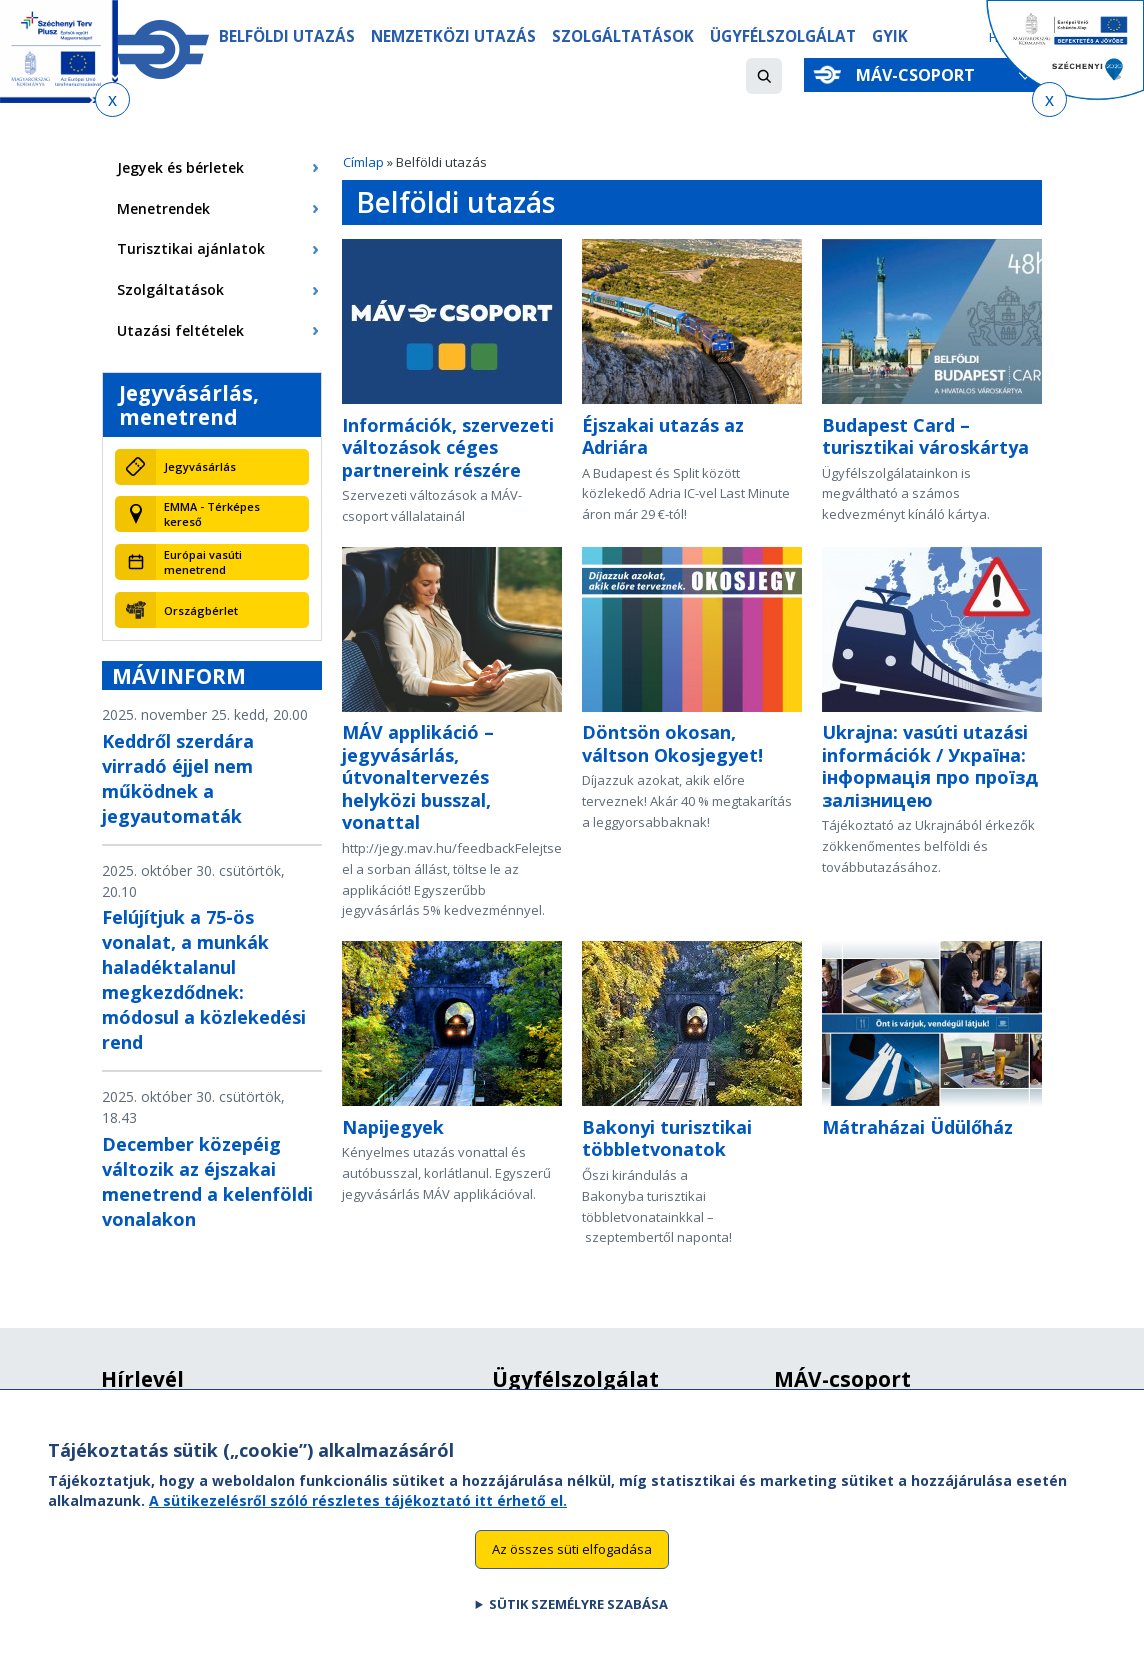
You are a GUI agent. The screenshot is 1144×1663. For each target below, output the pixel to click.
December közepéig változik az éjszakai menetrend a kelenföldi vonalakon (207, 1181)
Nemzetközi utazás (455, 37)
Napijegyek (393, 1127)
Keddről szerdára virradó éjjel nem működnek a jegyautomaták (178, 778)
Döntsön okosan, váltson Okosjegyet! (672, 743)
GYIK (897, 37)
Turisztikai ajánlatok (191, 248)
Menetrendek (163, 208)
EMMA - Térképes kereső (212, 514)
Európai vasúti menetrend (203, 562)
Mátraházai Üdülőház (917, 1127)
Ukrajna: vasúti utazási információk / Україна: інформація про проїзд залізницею (930, 766)
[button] (764, 76)
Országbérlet (201, 610)
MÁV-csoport (919, 75)
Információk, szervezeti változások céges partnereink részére (448, 447)
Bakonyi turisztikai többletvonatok (667, 1138)
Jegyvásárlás (200, 466)
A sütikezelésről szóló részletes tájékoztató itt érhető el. (358, 1521)
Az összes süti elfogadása (572, 1571)
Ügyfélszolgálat (788, 37)
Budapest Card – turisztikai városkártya (925, 436)
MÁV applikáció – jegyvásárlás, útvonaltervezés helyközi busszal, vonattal (418, 777)
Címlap (363, 162)
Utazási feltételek (180, 330)
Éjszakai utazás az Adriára (663, 436)
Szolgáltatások (626, 37)
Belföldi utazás (288, 37)
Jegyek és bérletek (180, 167)
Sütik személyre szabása (578, 1626)
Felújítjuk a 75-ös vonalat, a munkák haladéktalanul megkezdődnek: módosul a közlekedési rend (204, 979)
